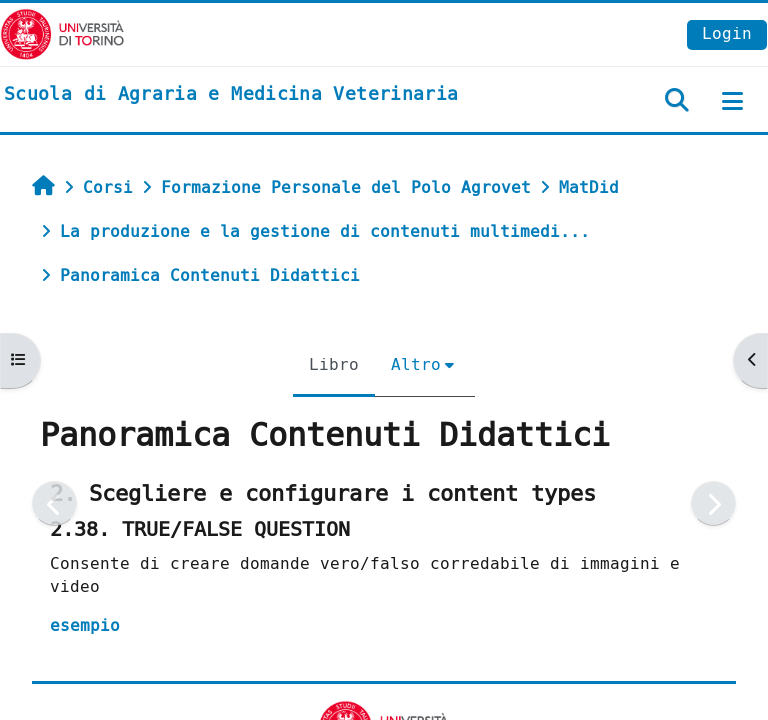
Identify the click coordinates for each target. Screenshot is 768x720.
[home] (231, 95)
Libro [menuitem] (334, 364)
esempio (85, 625)
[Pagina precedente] (54, 503)
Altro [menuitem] (416, 364)
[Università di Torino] (62, 33)
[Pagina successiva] (713, 503)
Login (727, 33)
